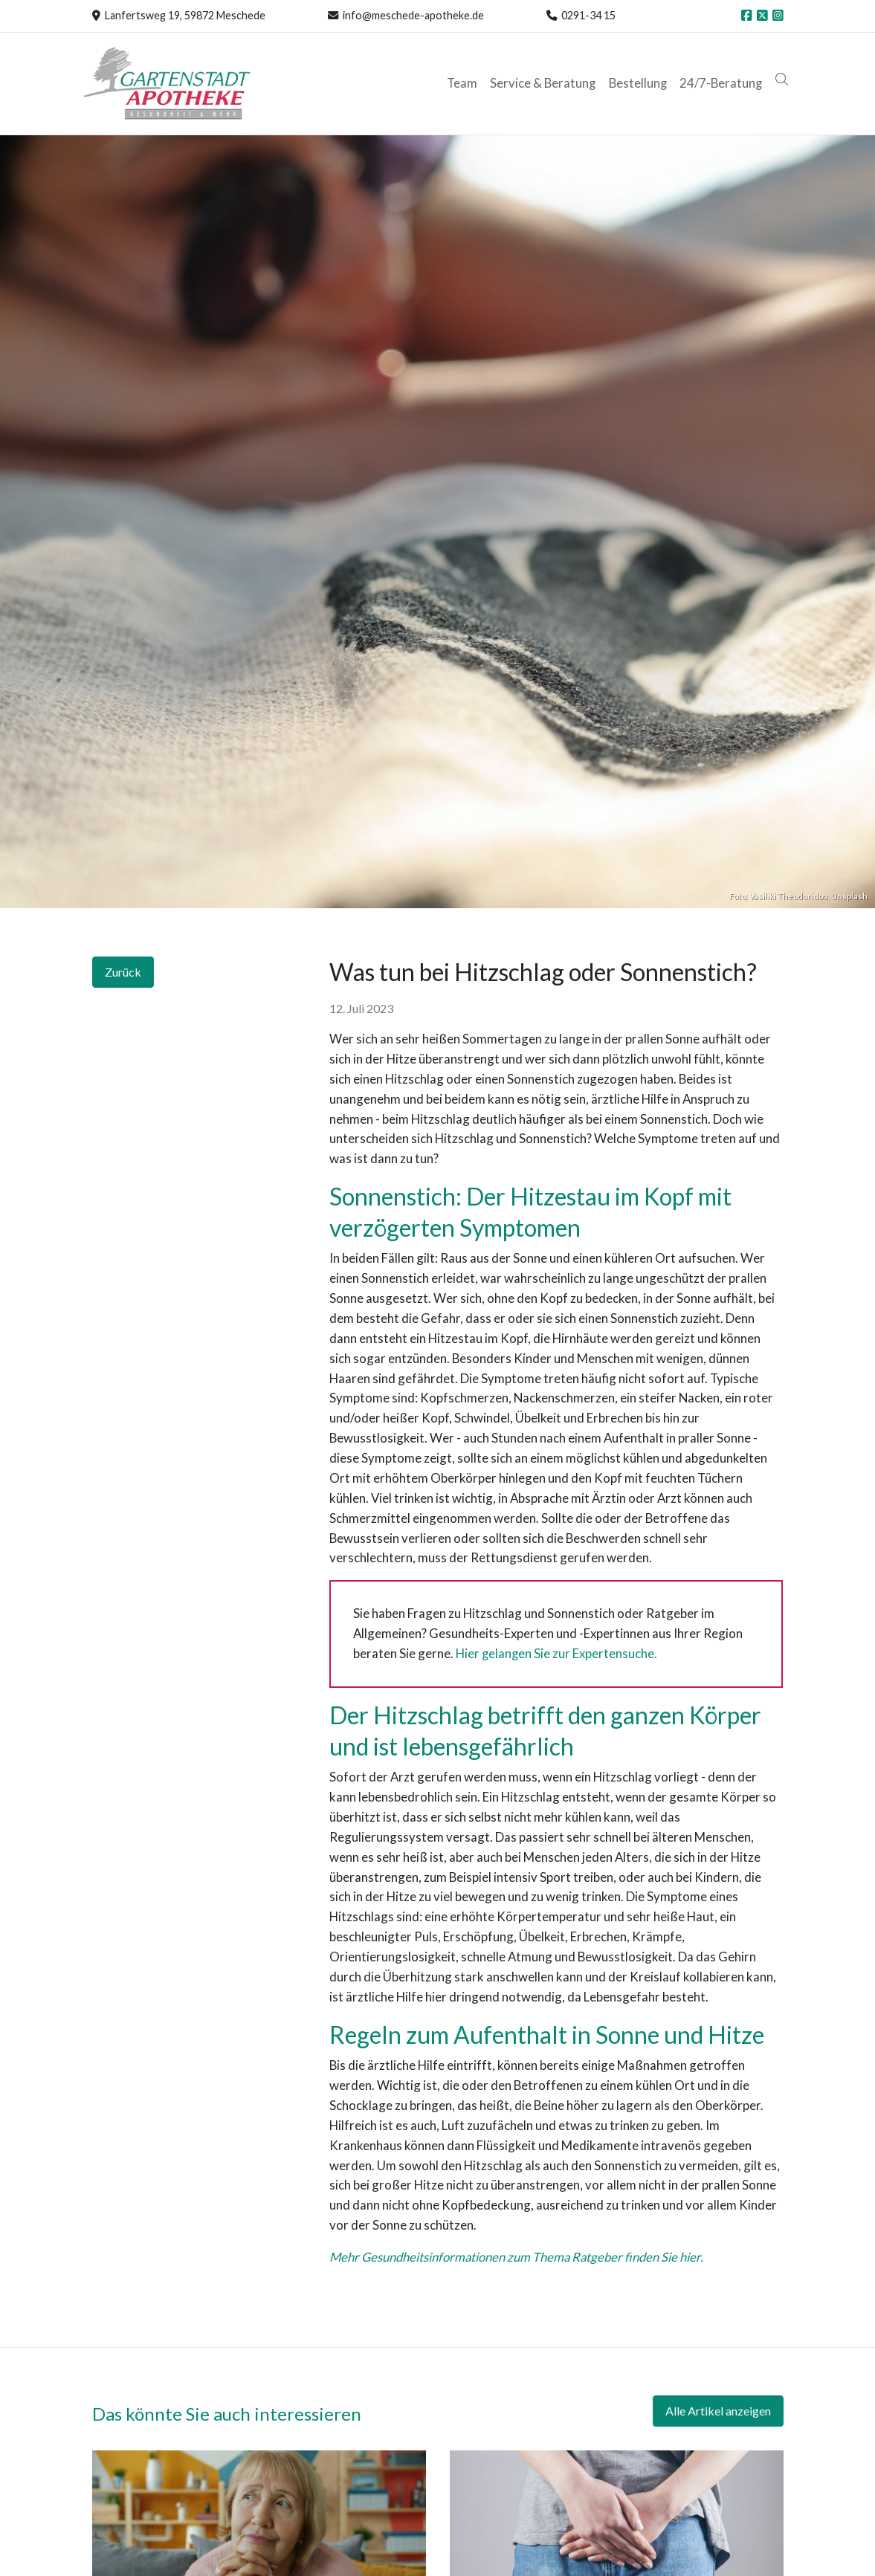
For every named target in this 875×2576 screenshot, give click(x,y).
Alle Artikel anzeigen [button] (718, 2411)
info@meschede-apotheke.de (413, 15)
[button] (782, 80)
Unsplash (849, 896)
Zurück (123, 972)
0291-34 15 (588, 15)
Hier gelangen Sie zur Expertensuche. (557, 1653)
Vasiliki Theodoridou (788, 896)
